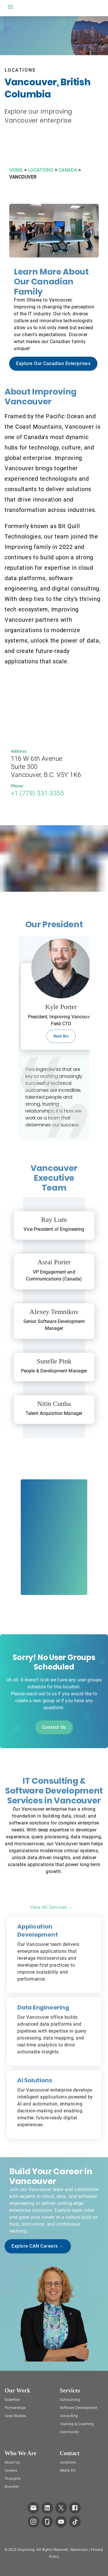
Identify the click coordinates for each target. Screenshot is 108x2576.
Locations (68, 2462)
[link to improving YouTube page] (61, 2521)
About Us (12, 2462)
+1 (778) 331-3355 (37, 793)
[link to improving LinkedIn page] (47, 2508)
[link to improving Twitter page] (61, 2508)
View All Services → (51, 1907)
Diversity (12, 2487)
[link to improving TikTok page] (75, 2521)
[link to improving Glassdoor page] (47, 2521)
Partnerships (15, 2408)
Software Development (78, 2408)
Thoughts (12, 2479)
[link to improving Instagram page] (33, 2521)
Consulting (69, 2416)
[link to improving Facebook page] (75, 2508)
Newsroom (79, 2550)
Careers (11, 2470)
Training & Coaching (77, 2424)
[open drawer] (10, 7)
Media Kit (68, 2470)
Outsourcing (70, 2400)
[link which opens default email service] (33, 2508)
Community (69, 2432)
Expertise (12, 2400)
